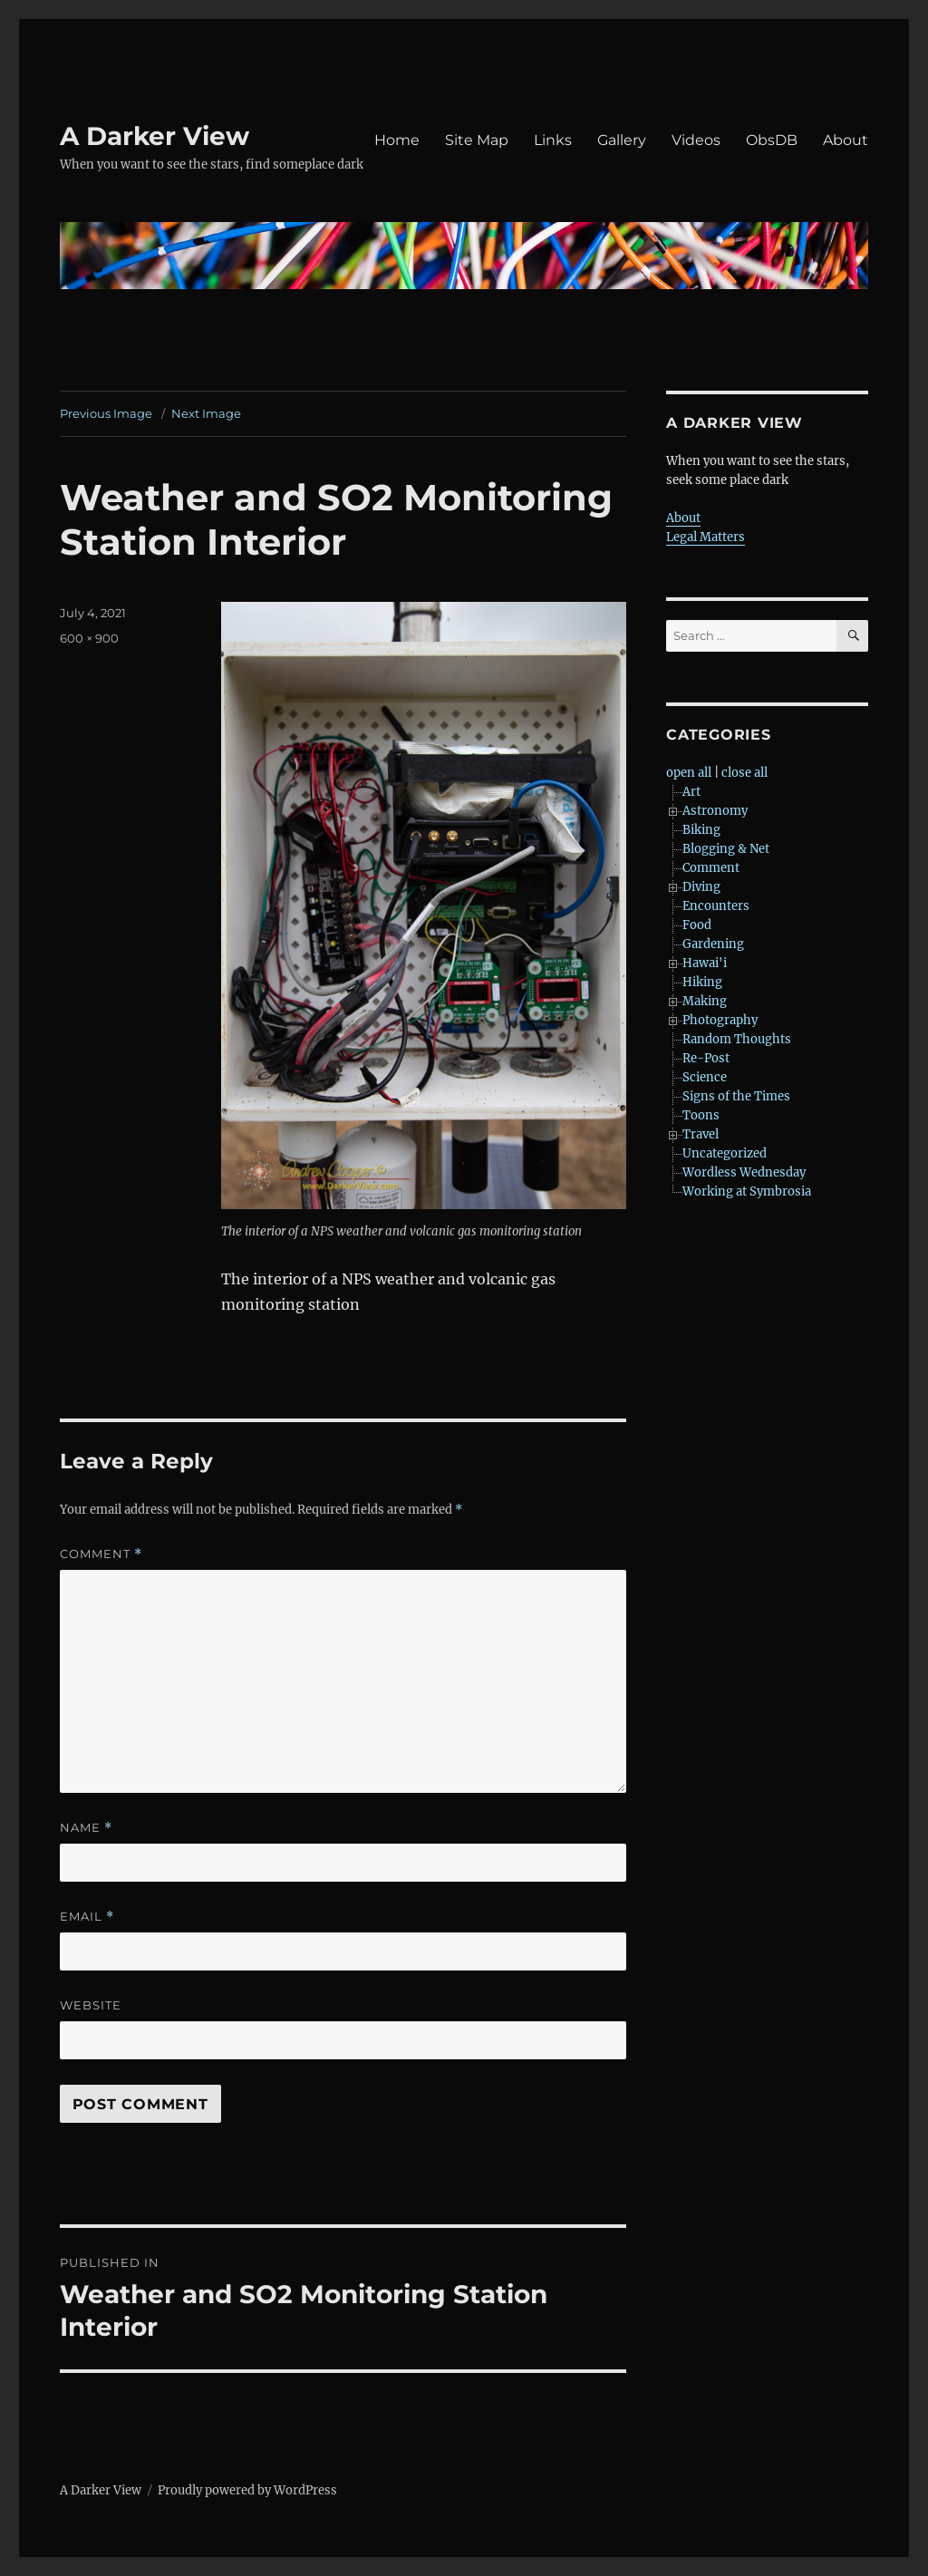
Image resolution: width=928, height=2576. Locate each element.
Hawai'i (704, 963)
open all (688, 772)
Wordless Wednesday (744, 1172)
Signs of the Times (736, 1096)
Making (704, 1001)
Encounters (715, 906)
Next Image (206, 413)
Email (87, 1916)
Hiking (702, 982)
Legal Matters (705, 537)
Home (397, 140)
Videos (696, 140)
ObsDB (772, 140)
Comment (101, 1554)
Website (90, 2005)
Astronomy (715, 810)
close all (744, 772)
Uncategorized (724, 1153)
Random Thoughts (736, 1039)
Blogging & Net (725, 849)
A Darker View (154, 136)
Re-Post (706, 1058)
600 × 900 (89, 638)
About (845, 140)
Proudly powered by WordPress (247, 2490)
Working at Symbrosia (746, 1191)
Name (86, 1827)
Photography (720, 1020)
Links (553, 140)
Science (704, 1077)
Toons (701, 1115)
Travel (700, 1134)
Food (696, 925)
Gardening (713, 944)
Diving (701, 887)
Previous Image (106, 413)
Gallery (621, 140)
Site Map (476, 140)
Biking (701, 830)
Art (691, 791)
